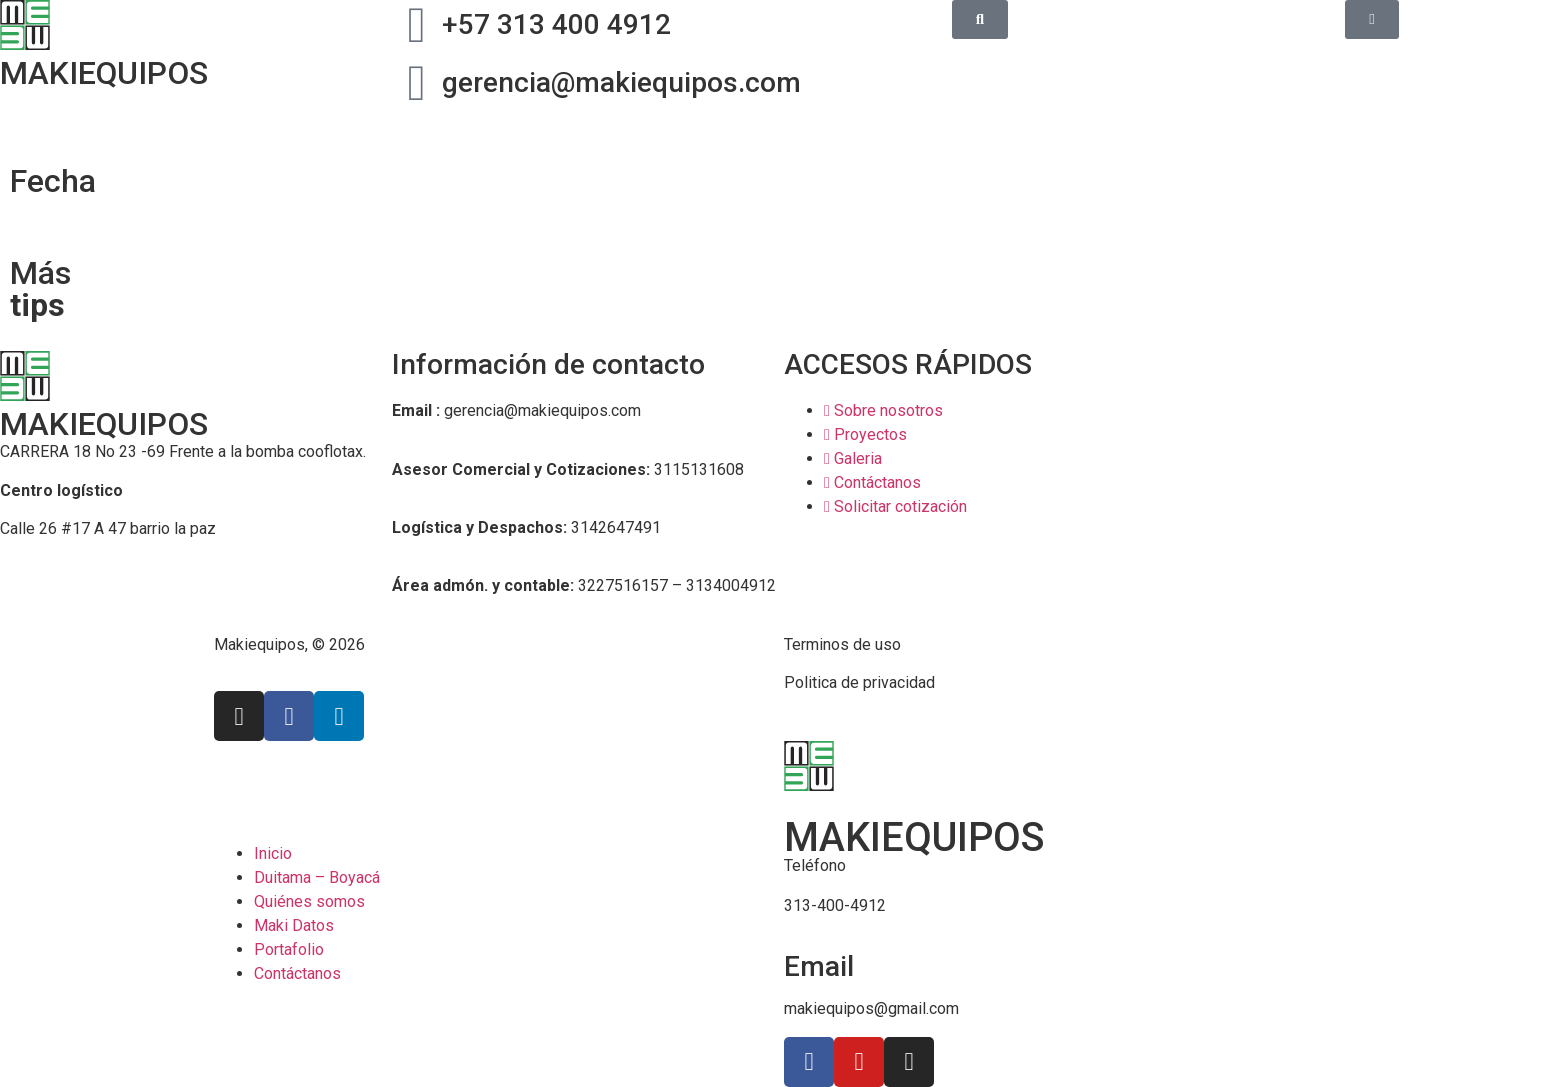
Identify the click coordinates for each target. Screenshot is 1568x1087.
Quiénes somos (309, 901)
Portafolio (289, 949)
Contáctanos (297, 973)
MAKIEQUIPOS (104, 424)
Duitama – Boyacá (317, 877)
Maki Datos (294, 925)
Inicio (273, 853)
